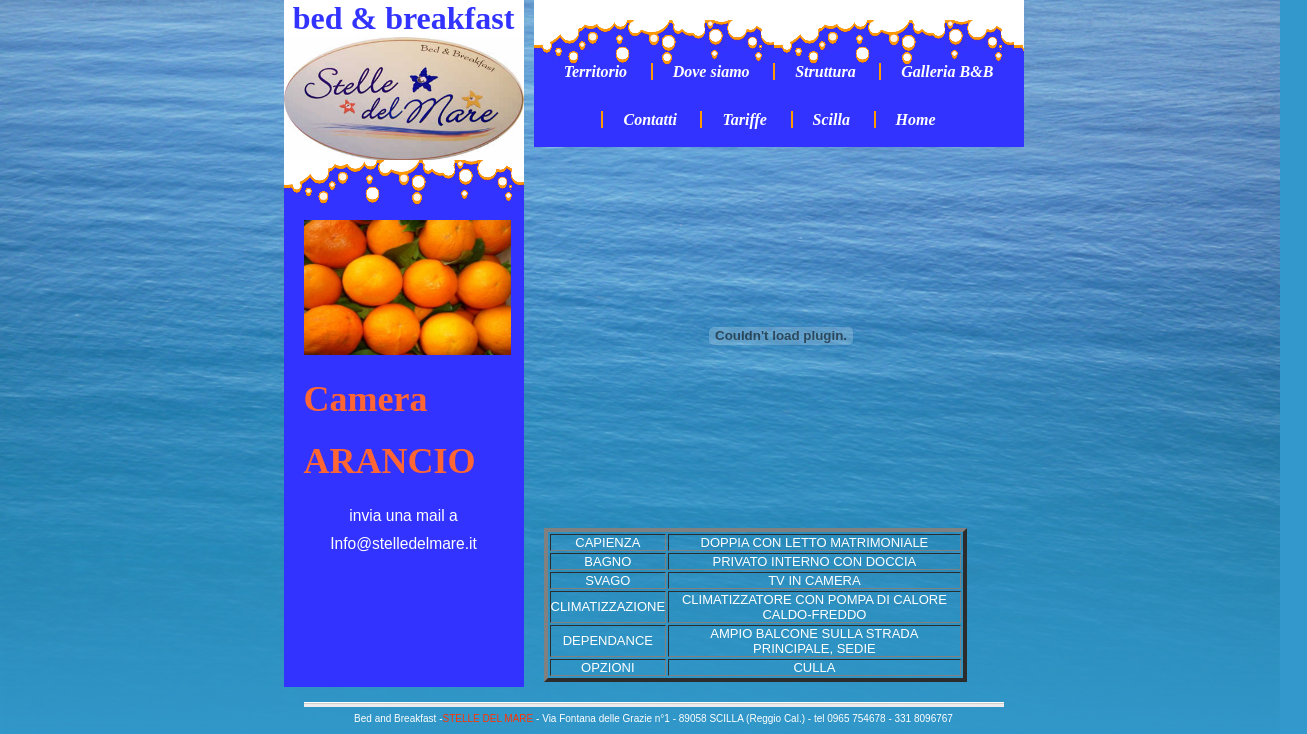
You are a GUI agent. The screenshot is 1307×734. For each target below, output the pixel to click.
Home (916, 119)
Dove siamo (711, 71)
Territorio (595, 71)
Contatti (649, 119)
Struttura (825, 71)
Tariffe (744, 119)
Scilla (831, 119)
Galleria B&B (947, 71)
